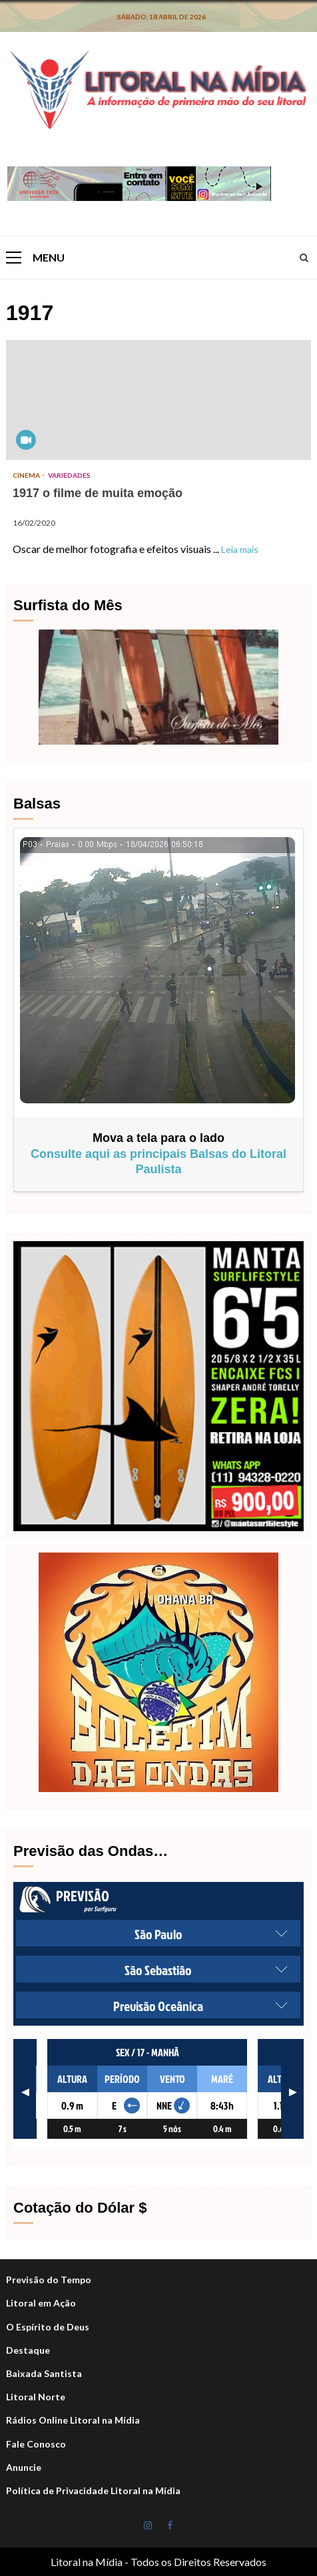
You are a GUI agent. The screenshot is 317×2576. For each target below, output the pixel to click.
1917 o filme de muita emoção (158, 400)
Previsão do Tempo (48, 2279)
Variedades (69, 475)
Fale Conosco (36, 2444)
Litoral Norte (35, 2396)
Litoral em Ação (41, 2302)
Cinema (27, 475)
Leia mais (239, 549)
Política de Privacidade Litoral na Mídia (93, 2490)
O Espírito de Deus (47, 2326)
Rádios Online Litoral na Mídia (73, 2420)
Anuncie (23, 2467)
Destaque (28, 2350)
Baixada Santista (44, 2373)
